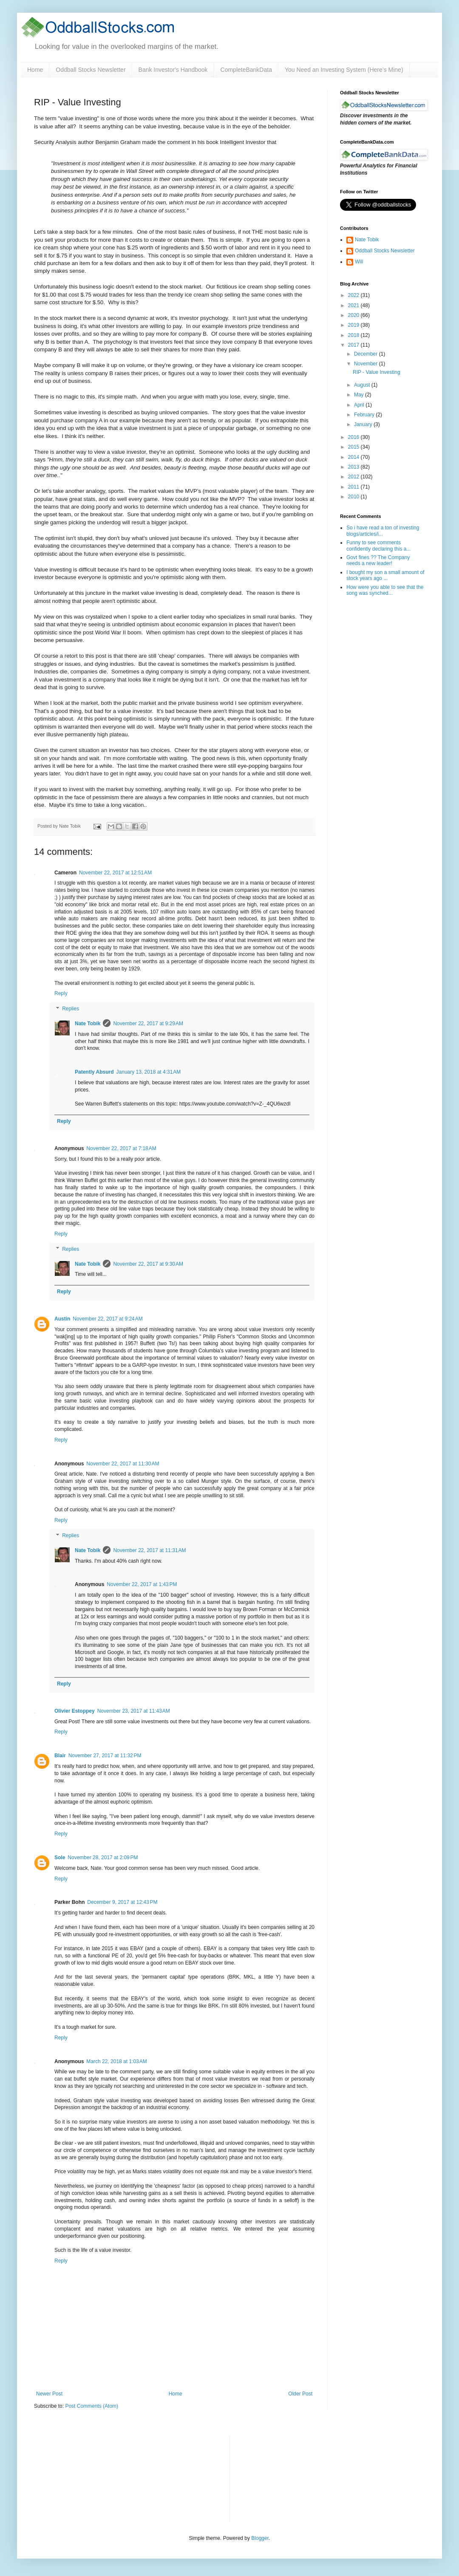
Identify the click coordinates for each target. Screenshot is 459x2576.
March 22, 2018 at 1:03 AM (116, 2061)
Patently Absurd (94, 1072)
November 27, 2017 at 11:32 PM (105, 1756)
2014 (354, 457)
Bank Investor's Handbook (173, 69)
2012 (354, 477)
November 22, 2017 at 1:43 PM (142, 1584)
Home (35, 69)
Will (359, 262)
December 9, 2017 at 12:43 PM (122, 1902)
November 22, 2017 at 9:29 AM (148, 1023)
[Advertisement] (281, 2477)
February (365, 415)
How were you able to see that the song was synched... (384, 590)
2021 (354, 305)
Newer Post (49, 2394)
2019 (354, 325)
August (362, 385)
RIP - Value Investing (376, 372)
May (359, 395)
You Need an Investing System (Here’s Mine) (344, 69)
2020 (354, 315)
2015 (354, 447)
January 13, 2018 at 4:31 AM (148, 1072)
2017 (354, 345)
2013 (354, 467)
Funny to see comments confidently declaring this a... (378, 545)
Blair (60, 1756)
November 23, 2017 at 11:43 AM (133, 1711)
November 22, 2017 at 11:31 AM (149, 1550)
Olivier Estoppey (74, 1711)
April (360, 405)
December (366, 354)
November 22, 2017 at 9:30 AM (148, 1264)
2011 (354, 487)
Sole (59, 1858)
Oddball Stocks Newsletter (90, 69)
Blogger (260, 2538)
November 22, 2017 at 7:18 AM (121, 1148)
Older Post (300, 2394)
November (366, 364)
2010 (354, 497)
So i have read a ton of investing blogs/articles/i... (382, 531)
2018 (354, 335)
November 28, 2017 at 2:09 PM (103, 1858)
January (364, 424)
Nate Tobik (87, 1023)
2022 (354, 295)
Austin (62, 1319)
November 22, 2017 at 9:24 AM (107, 1319)
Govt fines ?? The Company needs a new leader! (378, 560)
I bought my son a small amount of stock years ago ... (385, 575)
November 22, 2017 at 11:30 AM (122, 1464)
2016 (354, 437)
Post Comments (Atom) (91, 2406)
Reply (61, 993)
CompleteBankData (246, 69)
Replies (70, 1009)
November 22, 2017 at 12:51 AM (115, 873)
